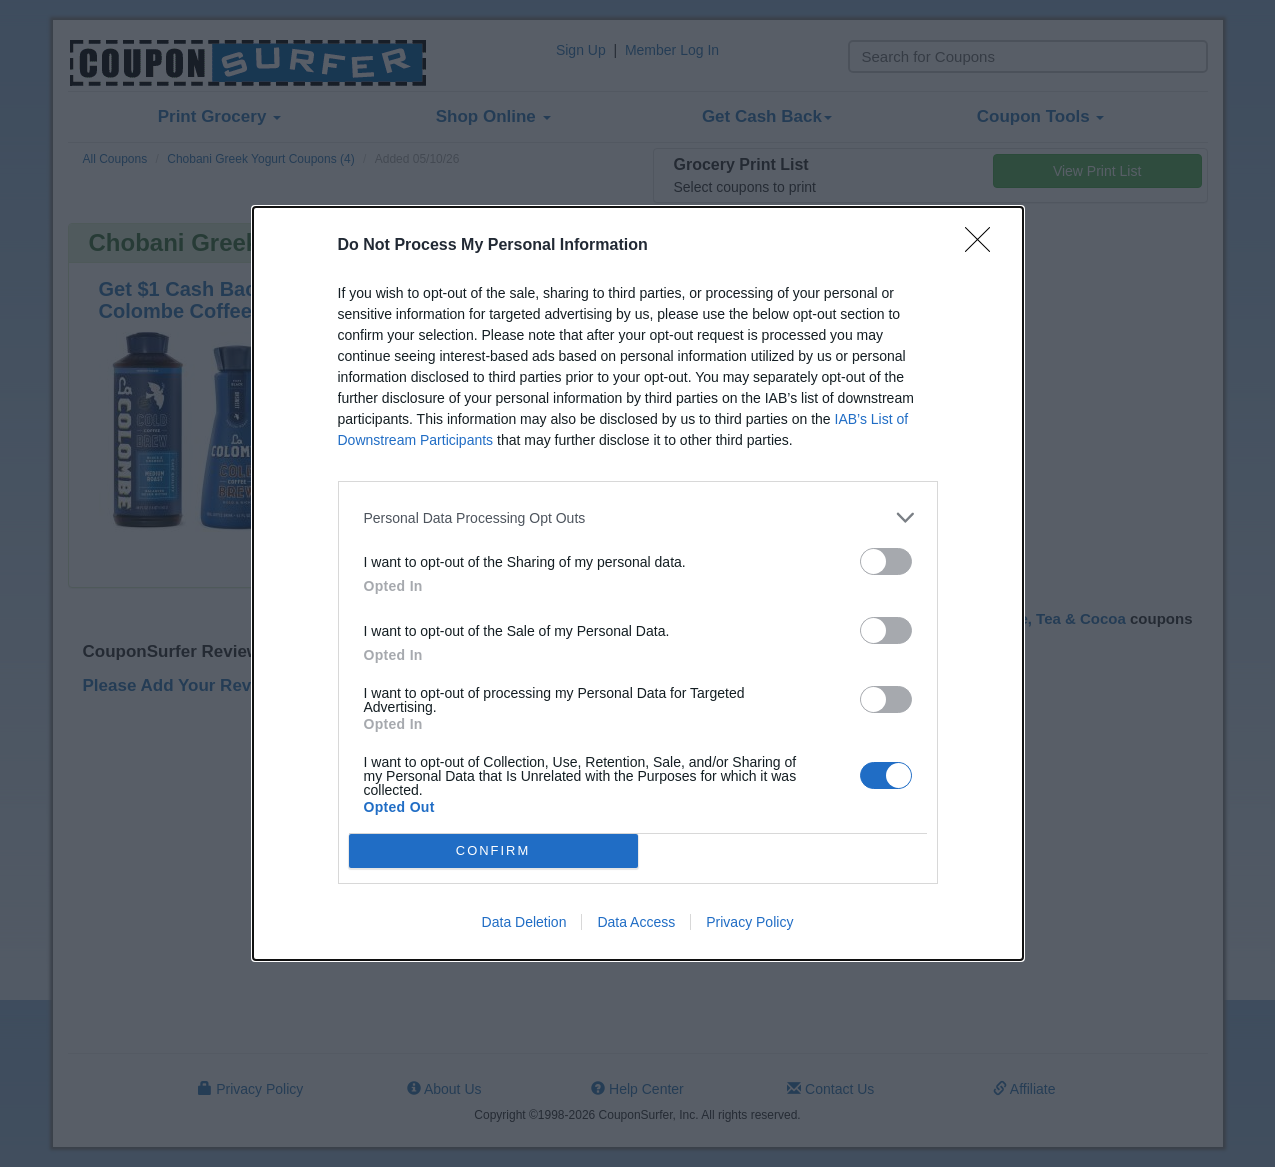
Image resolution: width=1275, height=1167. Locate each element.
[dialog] (638, 583)
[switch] (886, 561)
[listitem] (638, 517)
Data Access (636, 922)
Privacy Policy (749, 922)
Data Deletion (524, 922)
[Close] (984, 246)
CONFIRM (493, 850)
